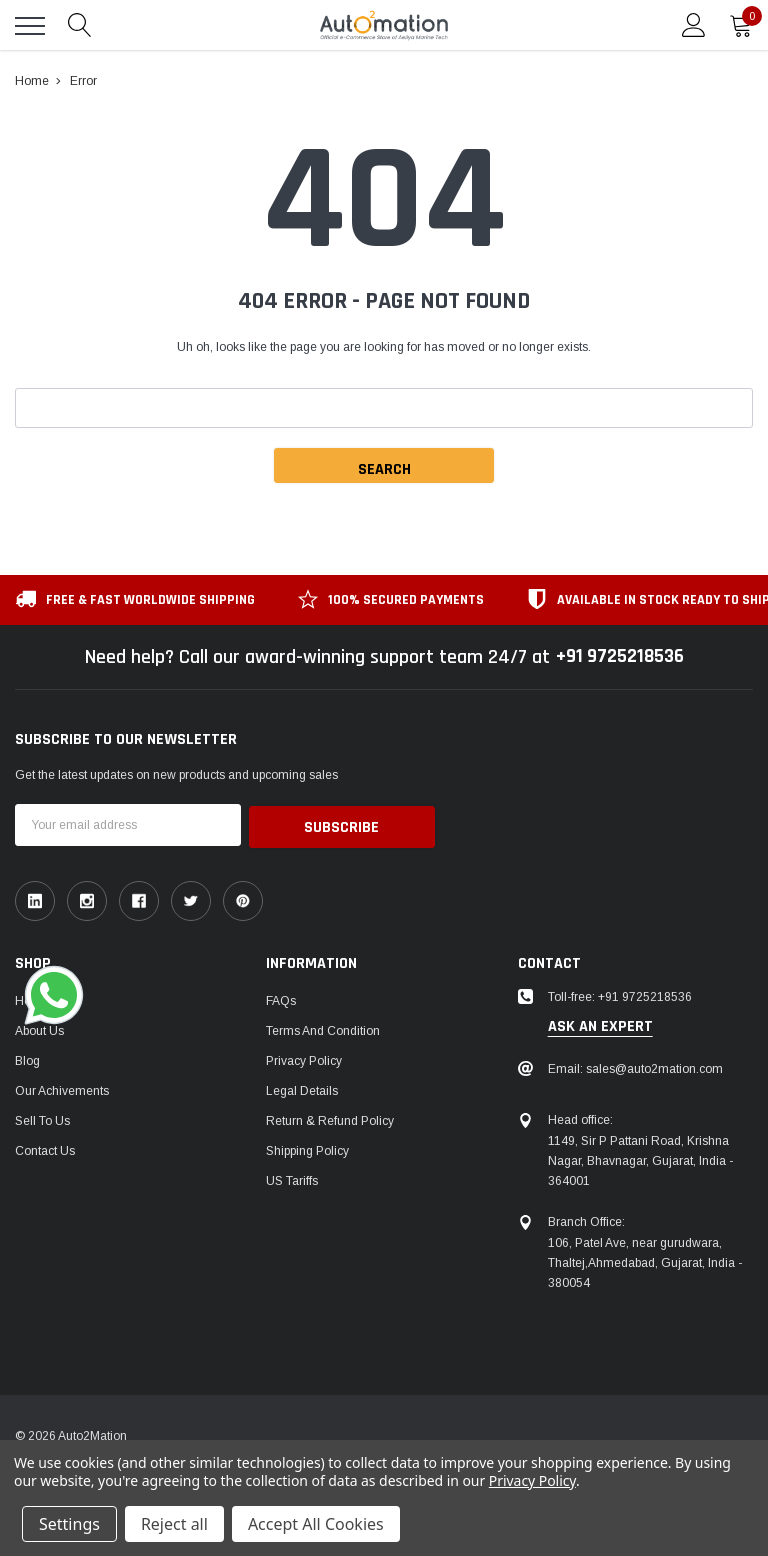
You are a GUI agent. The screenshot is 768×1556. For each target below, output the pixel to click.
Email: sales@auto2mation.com (635, 1067)
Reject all (174, 1524)
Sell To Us (42, 1119)
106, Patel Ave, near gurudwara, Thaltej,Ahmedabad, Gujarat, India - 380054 (645, 1261)
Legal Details (302, 1089)
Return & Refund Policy (330, 1119)
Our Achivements (62, 1089)
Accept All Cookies (316, 1524)
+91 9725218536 (619, 657)
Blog (27, 1059)
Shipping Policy (307, 1149)
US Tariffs (292, 1179)
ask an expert (600, 1025)
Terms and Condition (323, 1029)
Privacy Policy (304, 1059)
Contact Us (45, 1149)
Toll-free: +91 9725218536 (620, 995)
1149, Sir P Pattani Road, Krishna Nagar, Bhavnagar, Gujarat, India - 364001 (640, 1159)
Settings (69, 1524)
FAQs (281, 999)
